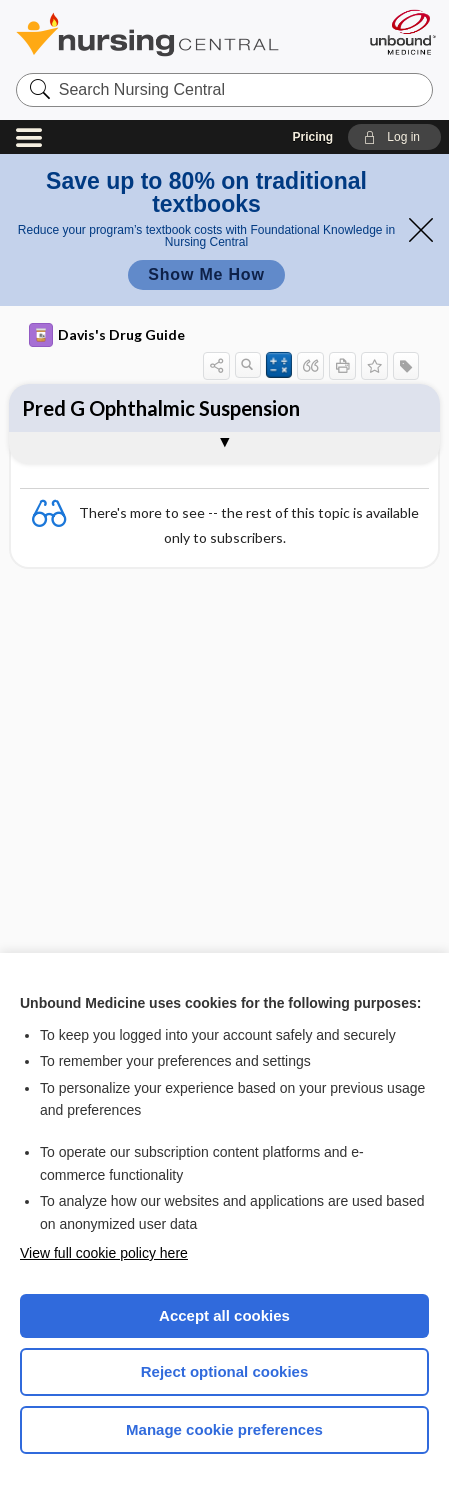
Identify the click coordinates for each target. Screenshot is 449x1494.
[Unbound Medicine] (402, 32)
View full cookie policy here (104, 1253)
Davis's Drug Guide (107, 335)
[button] (394, 137)
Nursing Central (173, 34)
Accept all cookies (224, 1315)
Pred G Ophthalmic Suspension (161, 408)
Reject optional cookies (225, 1371)
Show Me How (206, 274)
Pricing (313, 137)
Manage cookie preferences (224, 1429)
